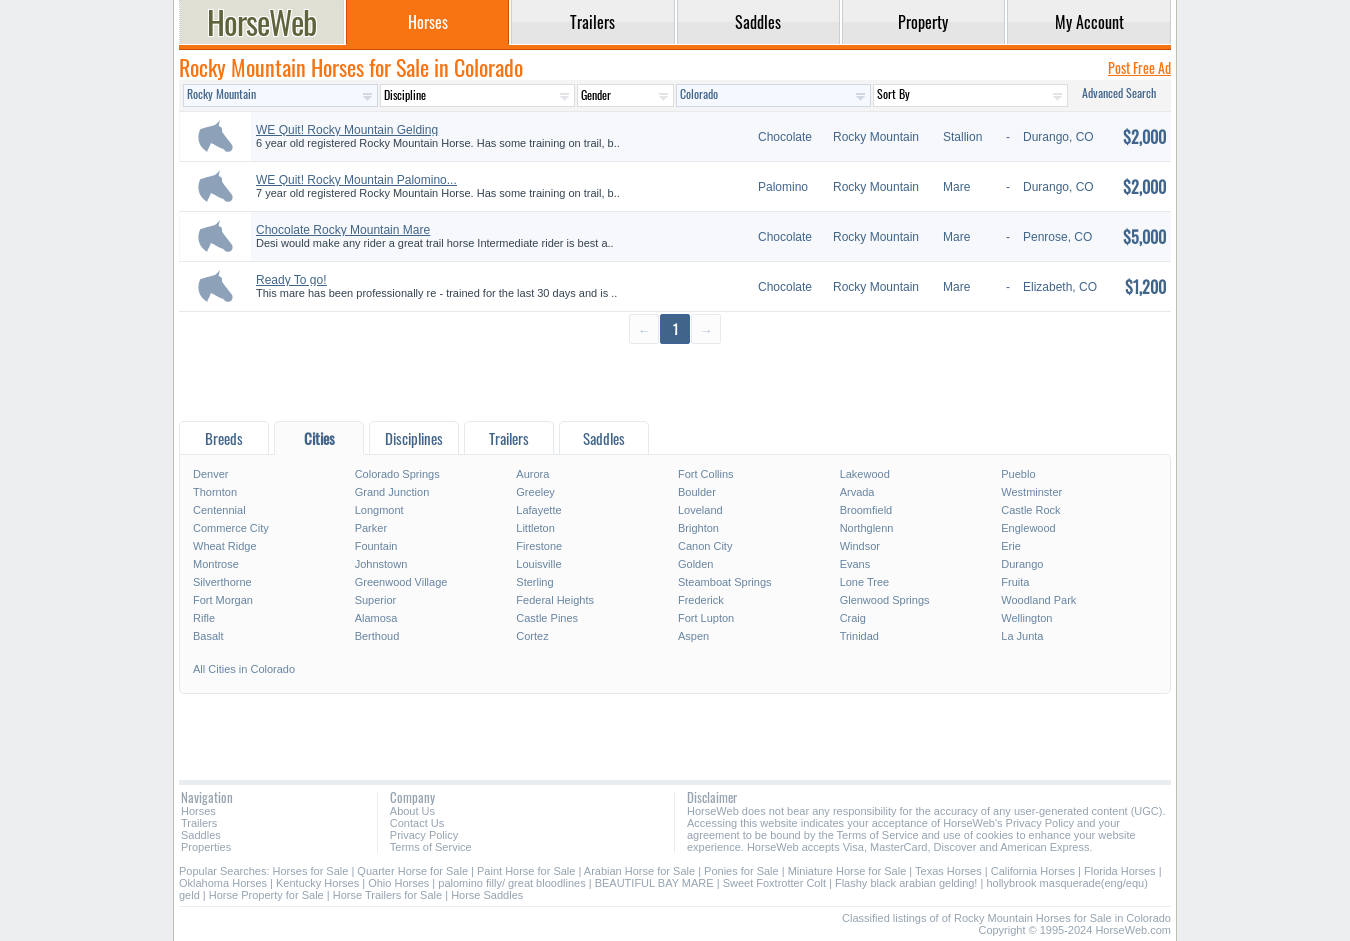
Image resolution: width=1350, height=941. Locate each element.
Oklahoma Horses (223, 883)
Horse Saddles (487, 895)
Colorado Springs (397, 474)
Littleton (535, 528)
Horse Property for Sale (266, 895)
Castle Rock (1030, 510)
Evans (855, 564)
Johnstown (381, 564)
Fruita (1015, 582)
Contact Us (417, 823)
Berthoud (377, 636)
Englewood (1028, 528)
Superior (376, 600)
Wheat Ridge (225, 546)
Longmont (379, 510)
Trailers (199, 823)
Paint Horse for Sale (526, 871)
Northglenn (867, 528)
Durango (1022, 564)
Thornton (215, 492)
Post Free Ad (1139, 67)
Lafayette (538, 510)
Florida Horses (1120, 871)
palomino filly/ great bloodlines (511, 883)
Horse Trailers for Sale (387, 895)
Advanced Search (1119, 92)
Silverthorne (222, 582)
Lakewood (865, 474)
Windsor (860, 546)
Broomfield (866, 510)
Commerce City (231, 528)
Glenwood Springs (885, 600)
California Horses (1033, 871)
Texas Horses (948, 871)
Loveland (700, 510)
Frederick (701, 600)
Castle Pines (547, 618)
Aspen (693, 636)
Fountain (376, 546)
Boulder (697, 492)
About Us (412, 811)
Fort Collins (706, 474)
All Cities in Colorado (244, 669)
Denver (210, 474)
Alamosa (376, 618)
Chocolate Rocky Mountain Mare (343, 230)
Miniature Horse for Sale (847, 871)
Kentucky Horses (317, 883)
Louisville (538, 564)
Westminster (1031, 492)
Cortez (532, 636)
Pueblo (1018, 474)
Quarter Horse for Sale (412, 871)
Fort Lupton (706, 618)
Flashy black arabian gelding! (906, 883)
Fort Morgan (223, 600)
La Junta (1022, 636)
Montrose (216, 564)
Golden (695, 564)
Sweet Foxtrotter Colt (774, 883)
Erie (1011, 546)
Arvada (857, 492)
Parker (371, 528)
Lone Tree (865, 582)
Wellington (1026, 618)
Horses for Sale (311, 871)
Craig (853, 618)
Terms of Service (431, 847)
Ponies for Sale (741, 871)
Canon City (705, 546)
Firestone (539, 546)
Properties (206, 847)
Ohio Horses (398, 883)
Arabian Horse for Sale (639, 871)
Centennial (219, 510)
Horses (198, 811)
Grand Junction (392, 492)
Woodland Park (1038, 600)
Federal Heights (555, 600)
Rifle (204, 618)
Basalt (208, 636)
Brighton (698, 528)
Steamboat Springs (725, 582)
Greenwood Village (401, 582)
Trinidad (859, 636)
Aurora (532, 474)
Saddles (201, 835)
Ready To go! (291, 280)
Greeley (535, 492)
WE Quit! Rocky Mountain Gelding (347, 130)
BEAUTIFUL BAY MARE (654, 883)
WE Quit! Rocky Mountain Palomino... (356, 180)
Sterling (534, 582)
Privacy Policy (424, 835)
